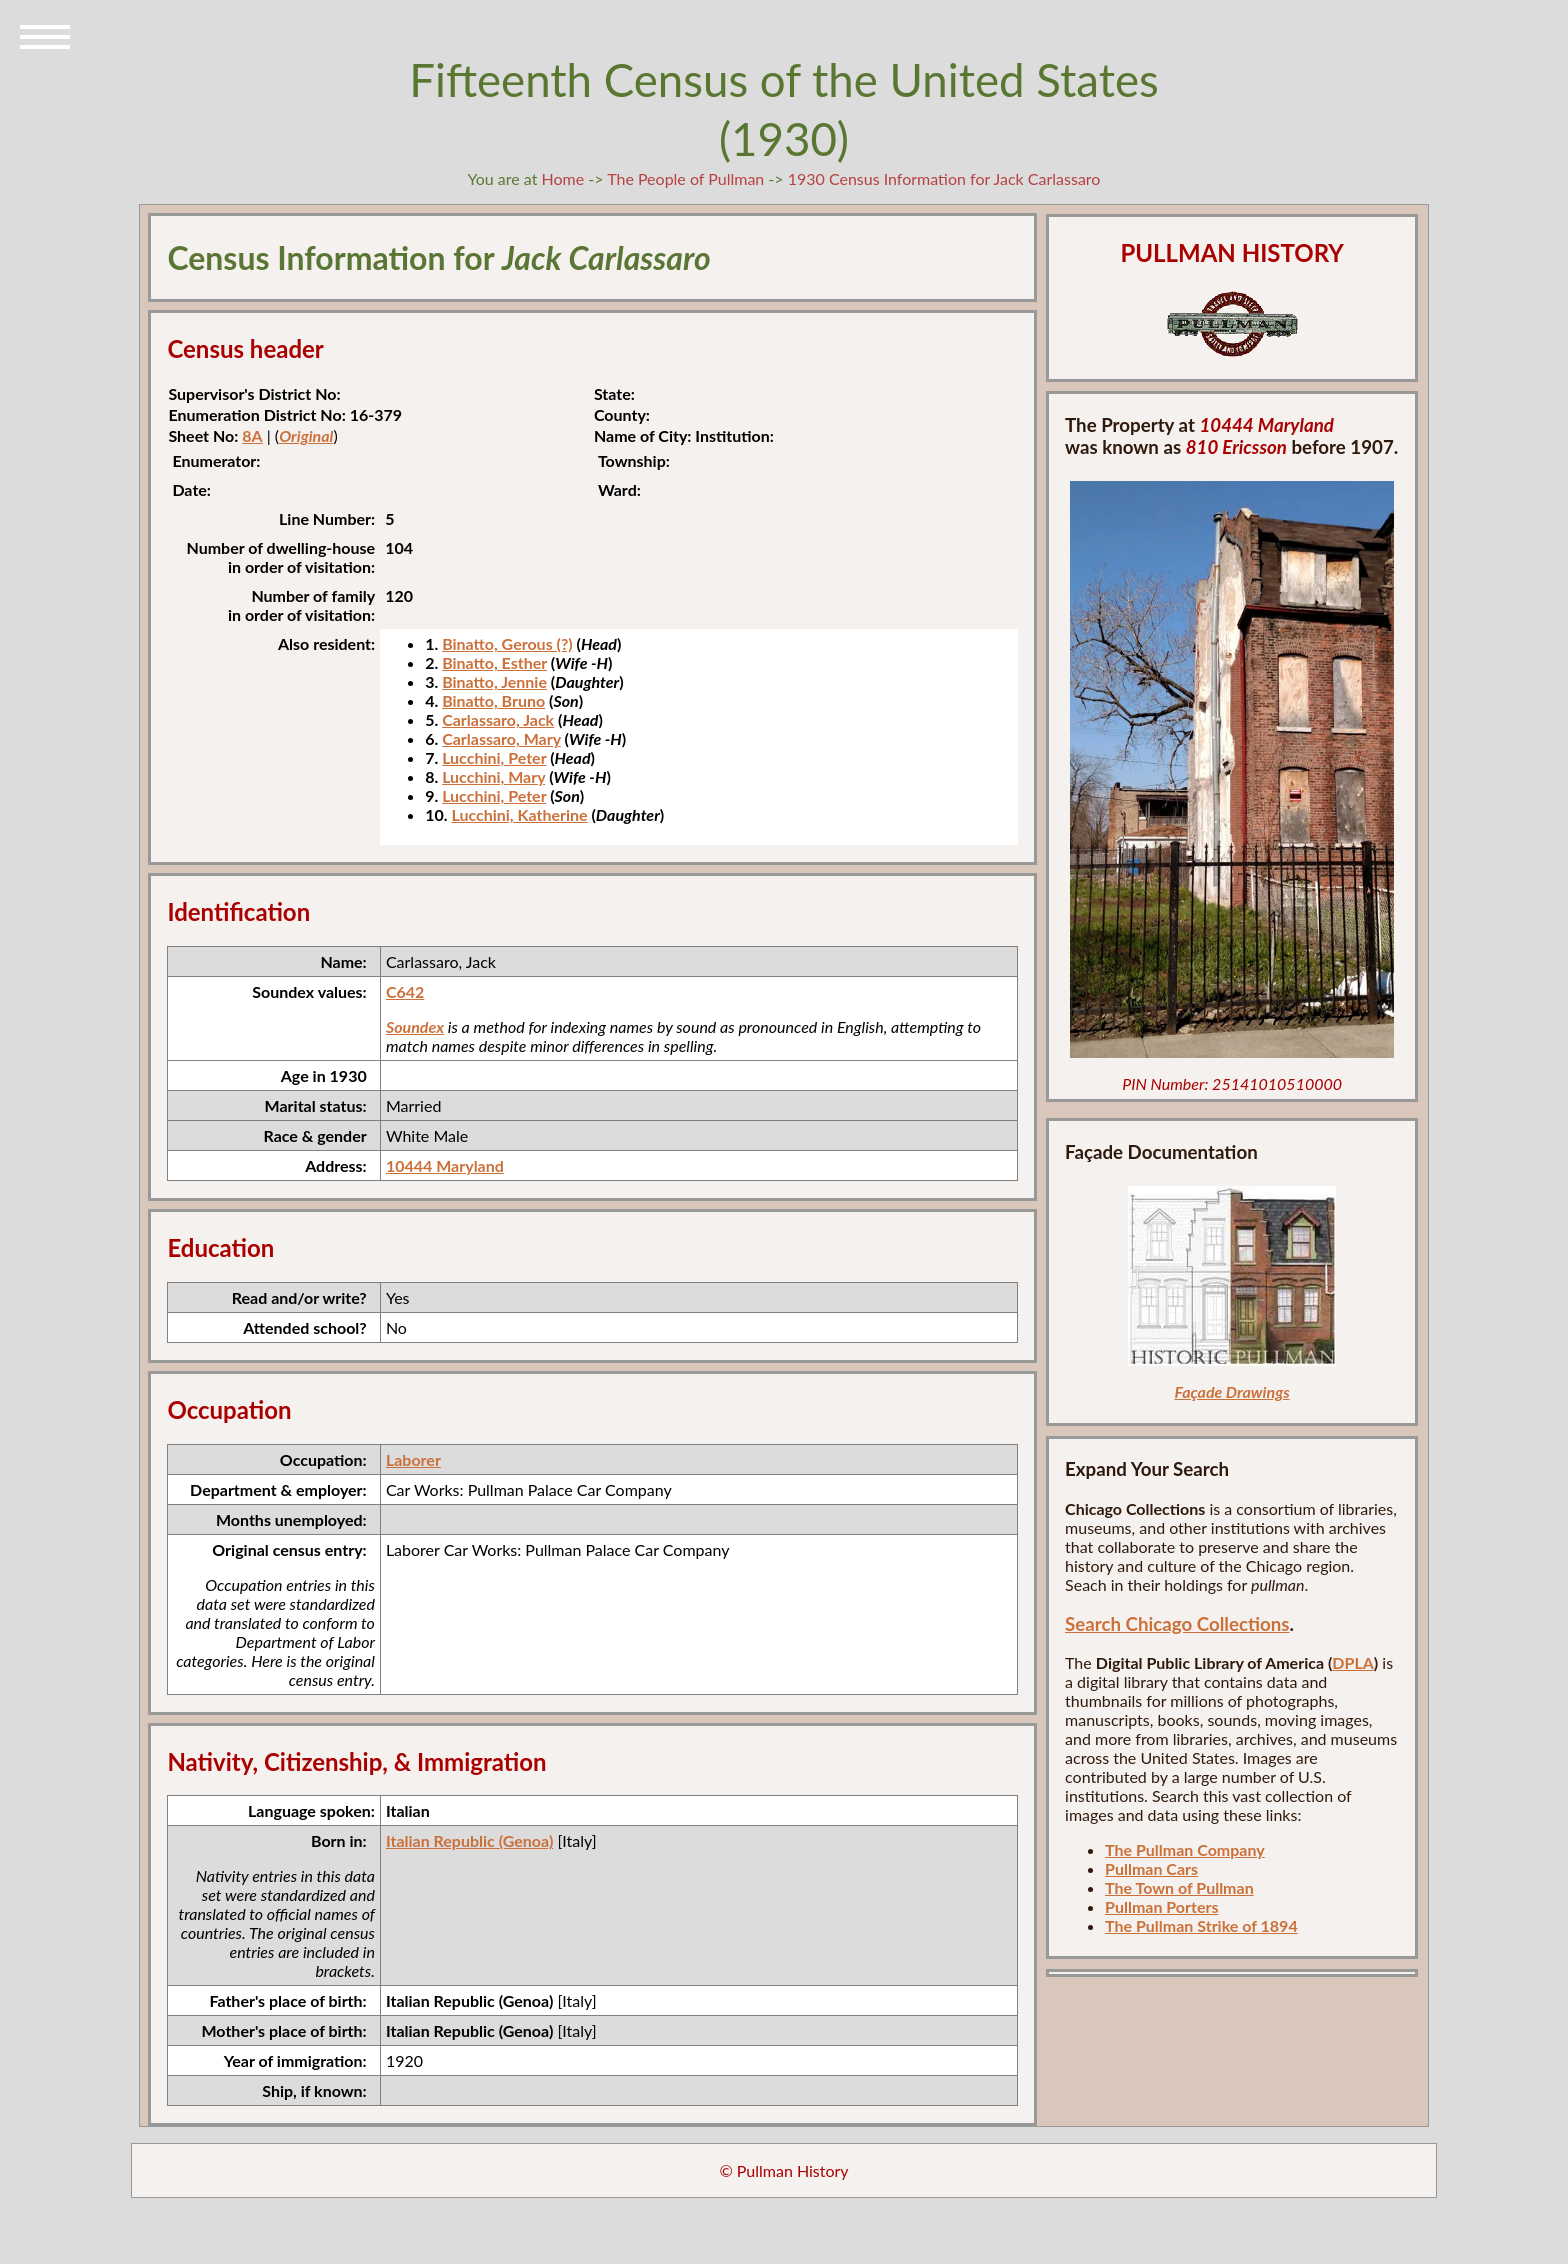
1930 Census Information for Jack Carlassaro (944, 178)
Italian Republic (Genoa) (469, 1840)
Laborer (413, 1459)
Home (563, 178)
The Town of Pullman (1179, 1887)
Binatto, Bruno (493, 700)
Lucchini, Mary (493, 776)
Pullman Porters (1161, 1906)
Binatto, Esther (494, 662)
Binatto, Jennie (494, 681)
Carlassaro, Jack (498, 719)
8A (252, 435)
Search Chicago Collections (1177, 1624)
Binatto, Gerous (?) (507, 643)
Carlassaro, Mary (501, 738)
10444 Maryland (445, 1165)
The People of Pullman (685, 178)
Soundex (415, 1026)
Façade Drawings (1232, 1391)
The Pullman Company (1185, 1849)
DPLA (1353, 1662)
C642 (405, 991)
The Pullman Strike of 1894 (1201, 1925)
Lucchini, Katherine (519, 814)
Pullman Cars (1151, 1868)
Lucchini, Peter (494, 757)
